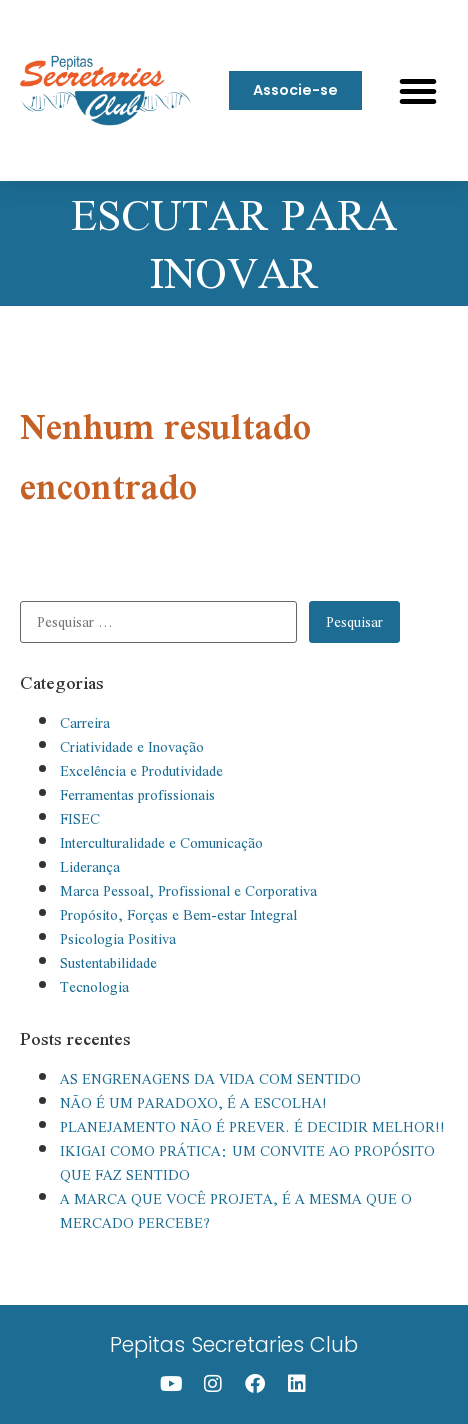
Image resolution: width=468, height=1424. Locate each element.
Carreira (85, 723)
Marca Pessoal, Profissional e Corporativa (188, 891)
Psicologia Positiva (118, 939)
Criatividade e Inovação (132, 747)
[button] (418, 91)
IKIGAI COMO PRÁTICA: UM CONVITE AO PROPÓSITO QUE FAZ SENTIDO (247, 1163)
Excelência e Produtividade (141, 771)
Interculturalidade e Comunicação (161, 843)
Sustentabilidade (108, 963)
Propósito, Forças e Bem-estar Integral (178, 915)
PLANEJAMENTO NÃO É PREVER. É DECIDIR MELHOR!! (252, 1127)
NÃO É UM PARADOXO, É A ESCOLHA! (193, 1103)
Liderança (90, 867)
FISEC (80, 819)
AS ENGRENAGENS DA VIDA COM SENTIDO (210, 1079)
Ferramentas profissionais (137, 795)
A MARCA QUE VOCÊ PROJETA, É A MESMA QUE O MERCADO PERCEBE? (236, 1211)
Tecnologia (94, 987)
